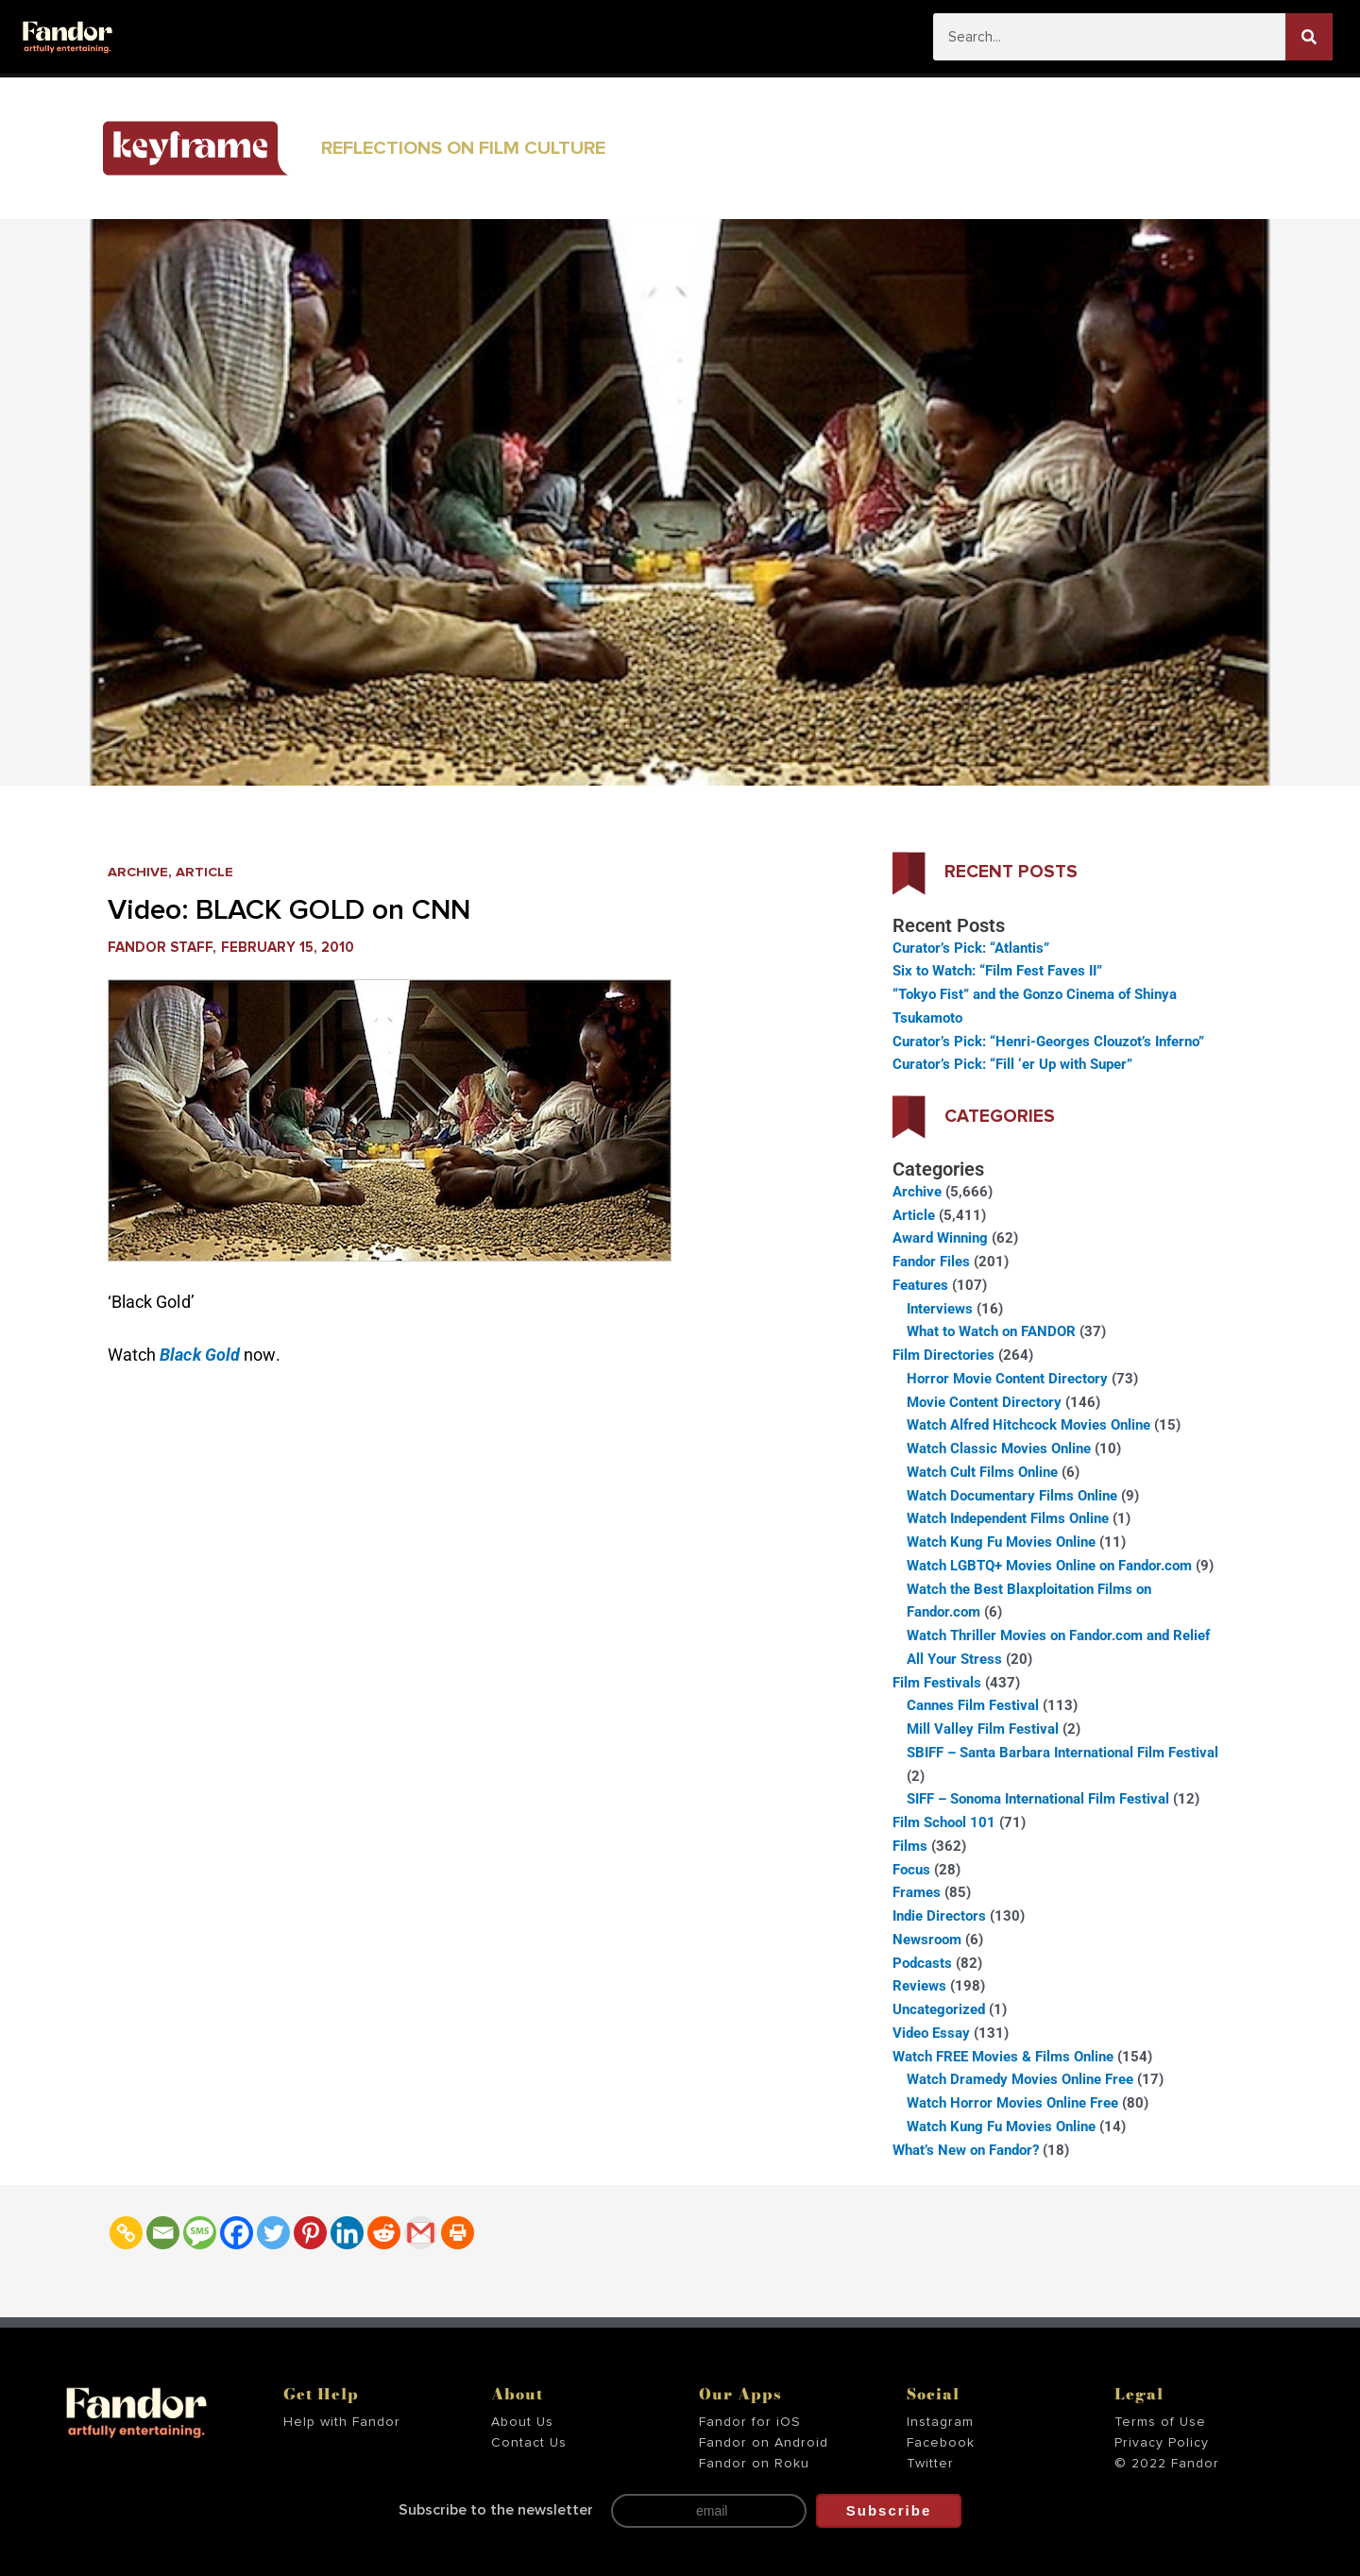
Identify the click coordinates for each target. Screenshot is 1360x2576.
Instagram (940, 2422)
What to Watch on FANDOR (991, 1331)
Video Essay (931, 2033)
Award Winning (940, 1237)
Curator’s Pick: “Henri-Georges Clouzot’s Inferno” (1048, 1041)
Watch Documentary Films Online (1012, 1495)
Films (909, 1846)
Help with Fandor (341, 2422)
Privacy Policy (1161, 2442)
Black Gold (200, 1354)
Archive (138, 872)
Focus (911, 1869)
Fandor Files (931, 1261)
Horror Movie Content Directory (1007, 1378)
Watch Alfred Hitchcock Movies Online (1028, 1424)
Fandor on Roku (754, 2463)
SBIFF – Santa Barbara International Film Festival (1062, 1752)
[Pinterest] (310, 2232)
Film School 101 (943, 1822)
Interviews (940, 1308)
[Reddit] (383, 2232)
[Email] (162, 2232)
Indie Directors (939, 1915)
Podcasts (922, 1963)
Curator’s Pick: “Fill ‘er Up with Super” (1012, 1064)
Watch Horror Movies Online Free (1012, 2102)
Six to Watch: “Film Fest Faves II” (997, 970)
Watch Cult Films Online (982, 1472)
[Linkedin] (347, 2232)
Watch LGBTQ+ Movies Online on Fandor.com (1049, 1565)
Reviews (919, 1985)
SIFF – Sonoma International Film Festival (1038, 1798)
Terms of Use (1160, 2422)
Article (206, 872)
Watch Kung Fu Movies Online (1001, 1542)
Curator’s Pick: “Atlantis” (970, 948)
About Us (522, 2422)
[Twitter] (273, 2232)
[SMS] (199, 2232)
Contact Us (529, 2442)
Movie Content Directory (984, 1402)
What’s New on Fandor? (965, 2150)
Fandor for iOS (750, 2422)
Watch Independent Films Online (1008, 1518)
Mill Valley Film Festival (983, 1728)
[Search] (1309, 36)
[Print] (457, 2232)
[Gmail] (420, 2232)
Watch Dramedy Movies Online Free (1020, 2079)
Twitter (930, 2463)
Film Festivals (936, 1682)
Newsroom (926, 1939)
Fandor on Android (763, 2442)
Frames (916, 1892)
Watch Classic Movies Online (999, 1448)
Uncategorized (938, 2009)
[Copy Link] (126, 2232)
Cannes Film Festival (973, 1705)
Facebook (941, 2442)
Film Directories (943, 1355)
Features (920, 1285)
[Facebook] (236, 2232)
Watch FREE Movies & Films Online (1003, 2056)
